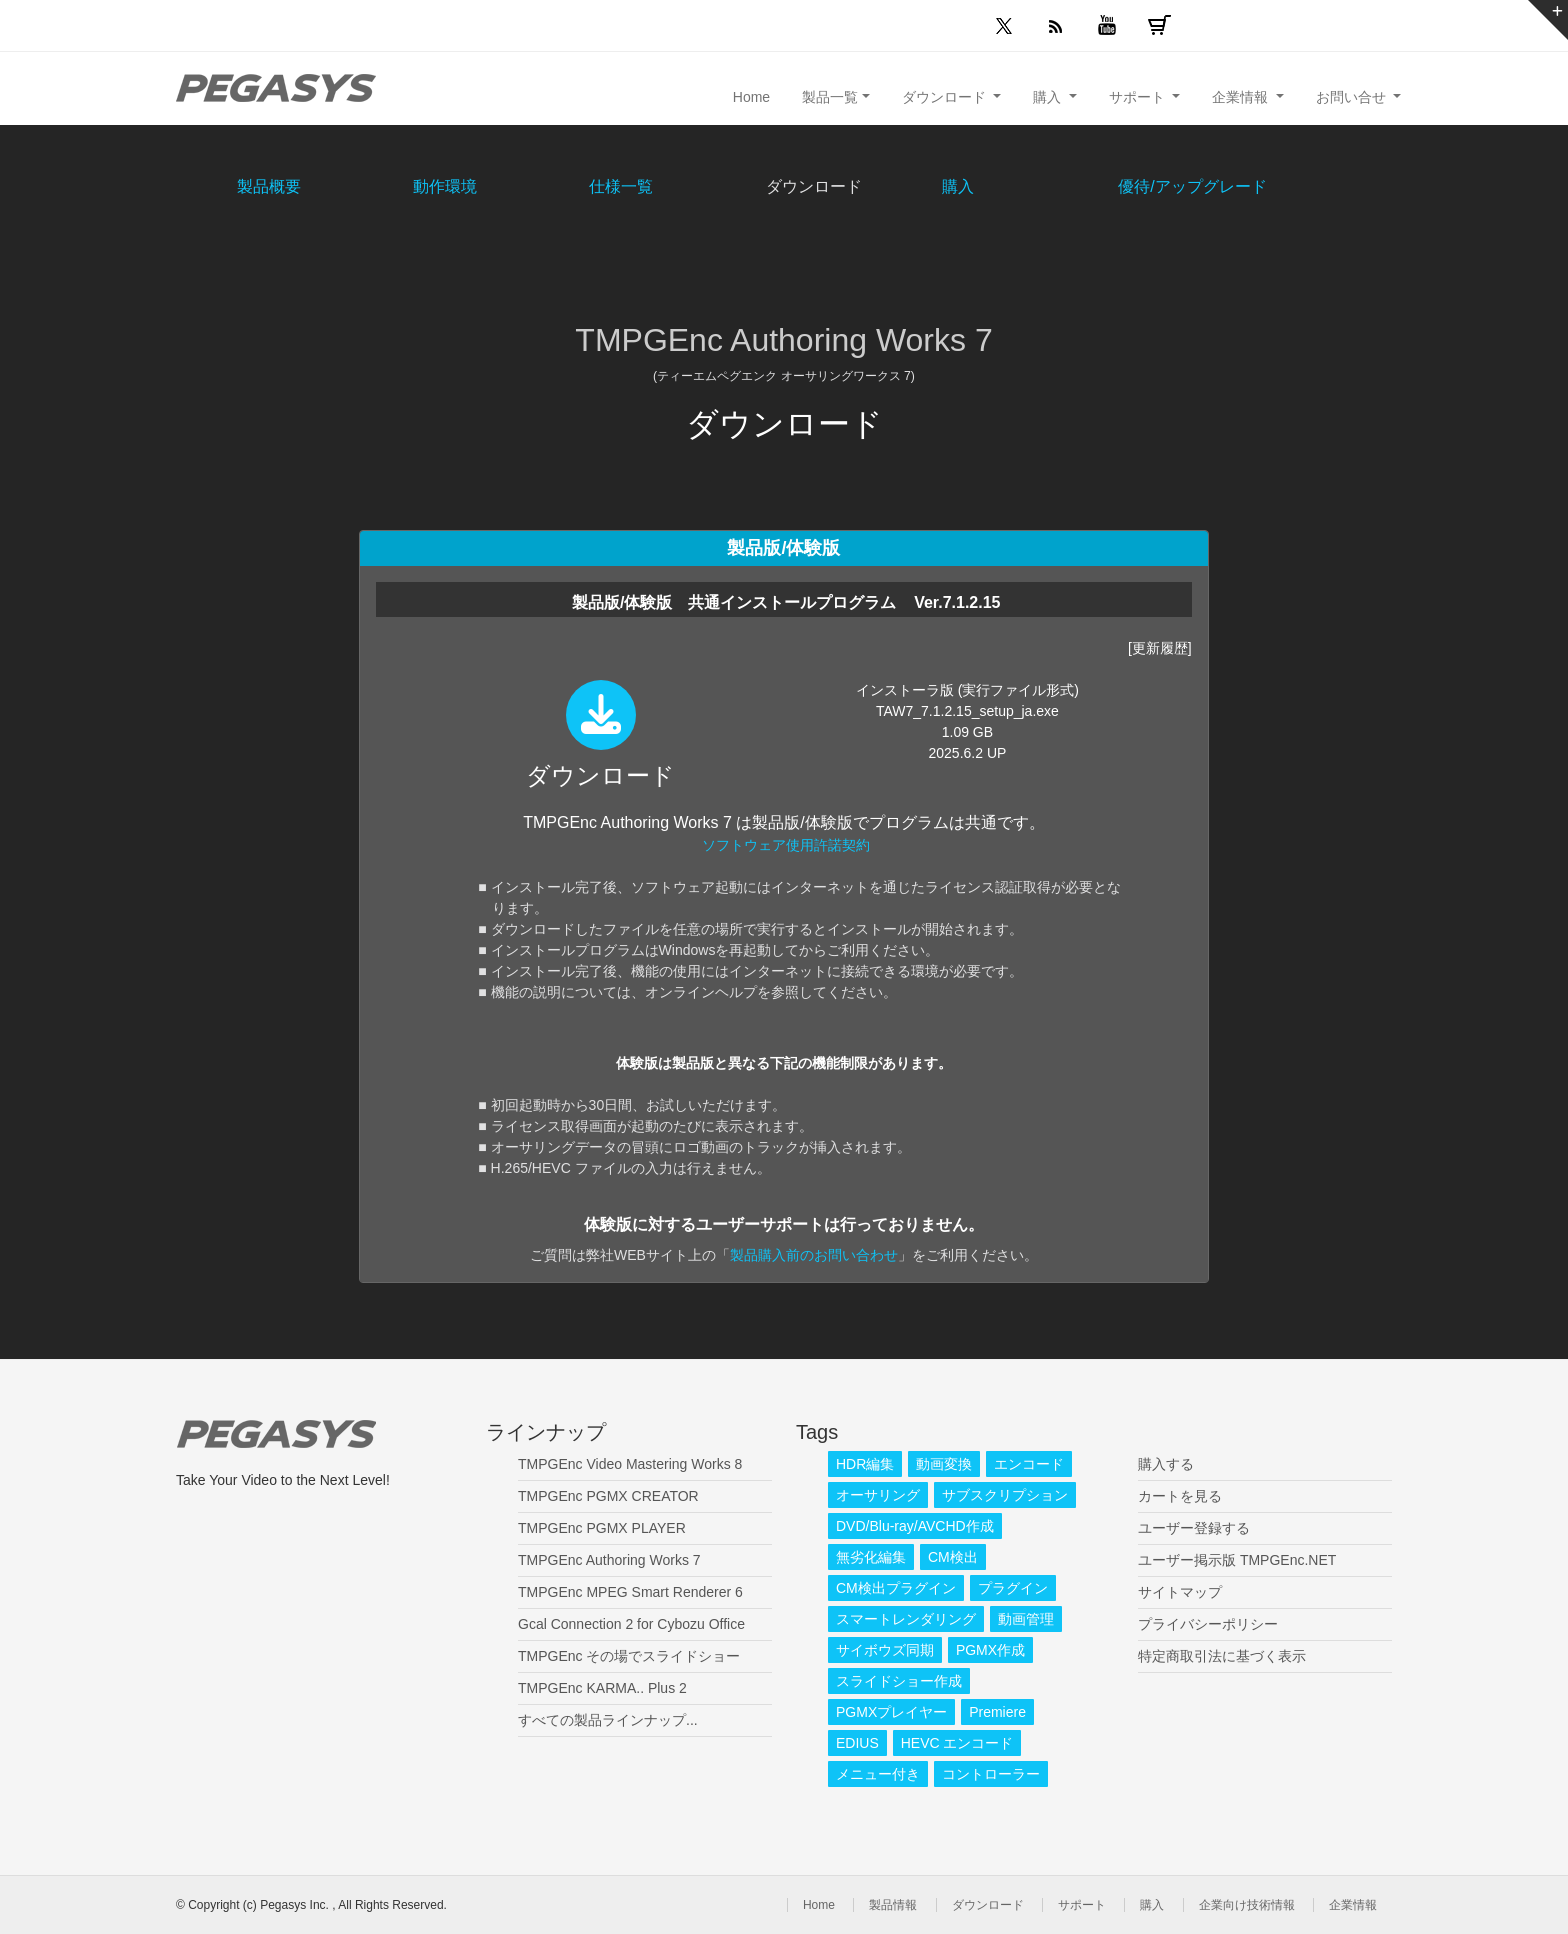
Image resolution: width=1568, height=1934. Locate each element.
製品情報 (893, 1905)
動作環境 (445, 186)
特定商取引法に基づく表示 (1222, 1656)
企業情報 (1353, 1905)
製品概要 (269, 186)
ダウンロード (988, 1905)
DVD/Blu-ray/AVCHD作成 (915, 1526)
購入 (958, 186)
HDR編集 (865, 1464)
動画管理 (1026, 1619)
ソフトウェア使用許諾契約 (786, 845)
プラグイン (1013, 1588)
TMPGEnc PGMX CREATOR (608, 1496)
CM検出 (953, 1557)
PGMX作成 (990, 1650)
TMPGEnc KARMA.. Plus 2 (602, 1688)
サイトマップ (1180, 1592)
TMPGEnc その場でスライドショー (629, 1656)
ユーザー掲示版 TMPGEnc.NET (1237, 1560)
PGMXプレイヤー (891, 1712)
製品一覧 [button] (830, 97)
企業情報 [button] (1242, 97)
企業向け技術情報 (1247, 1905)
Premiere (997, 1712)
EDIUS (857, 1743)
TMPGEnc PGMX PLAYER (602, 1528)
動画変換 (944, 1464)
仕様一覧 (621, 186)
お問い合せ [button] (1353, 97)
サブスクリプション (1005, 1495)
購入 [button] (1049, 97)
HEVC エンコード (957, 1743)
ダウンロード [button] (946, 97)
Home (751, 97)
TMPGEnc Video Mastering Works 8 (630, 1464)
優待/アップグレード (1192, 186)
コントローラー (991, 1774)
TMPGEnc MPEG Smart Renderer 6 (630, 1592)
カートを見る (1180, 1496)
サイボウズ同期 (885, 1650)
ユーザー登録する (1194, 1528)
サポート (1082, 1905)
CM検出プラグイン (896, 1588)
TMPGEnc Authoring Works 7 (609, 1560)
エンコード (1029, 1464)
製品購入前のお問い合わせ (814, 1255)
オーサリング (878, 1495)
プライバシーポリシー (1208, 1624)
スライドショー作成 (899, 1681)
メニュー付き (878, 1774)
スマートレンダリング (906, 1619)
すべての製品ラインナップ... (608, 1720)
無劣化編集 (871, 1557)
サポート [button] (1139, 97)
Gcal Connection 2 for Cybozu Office (631, 1624)
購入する (1166, 1464)
